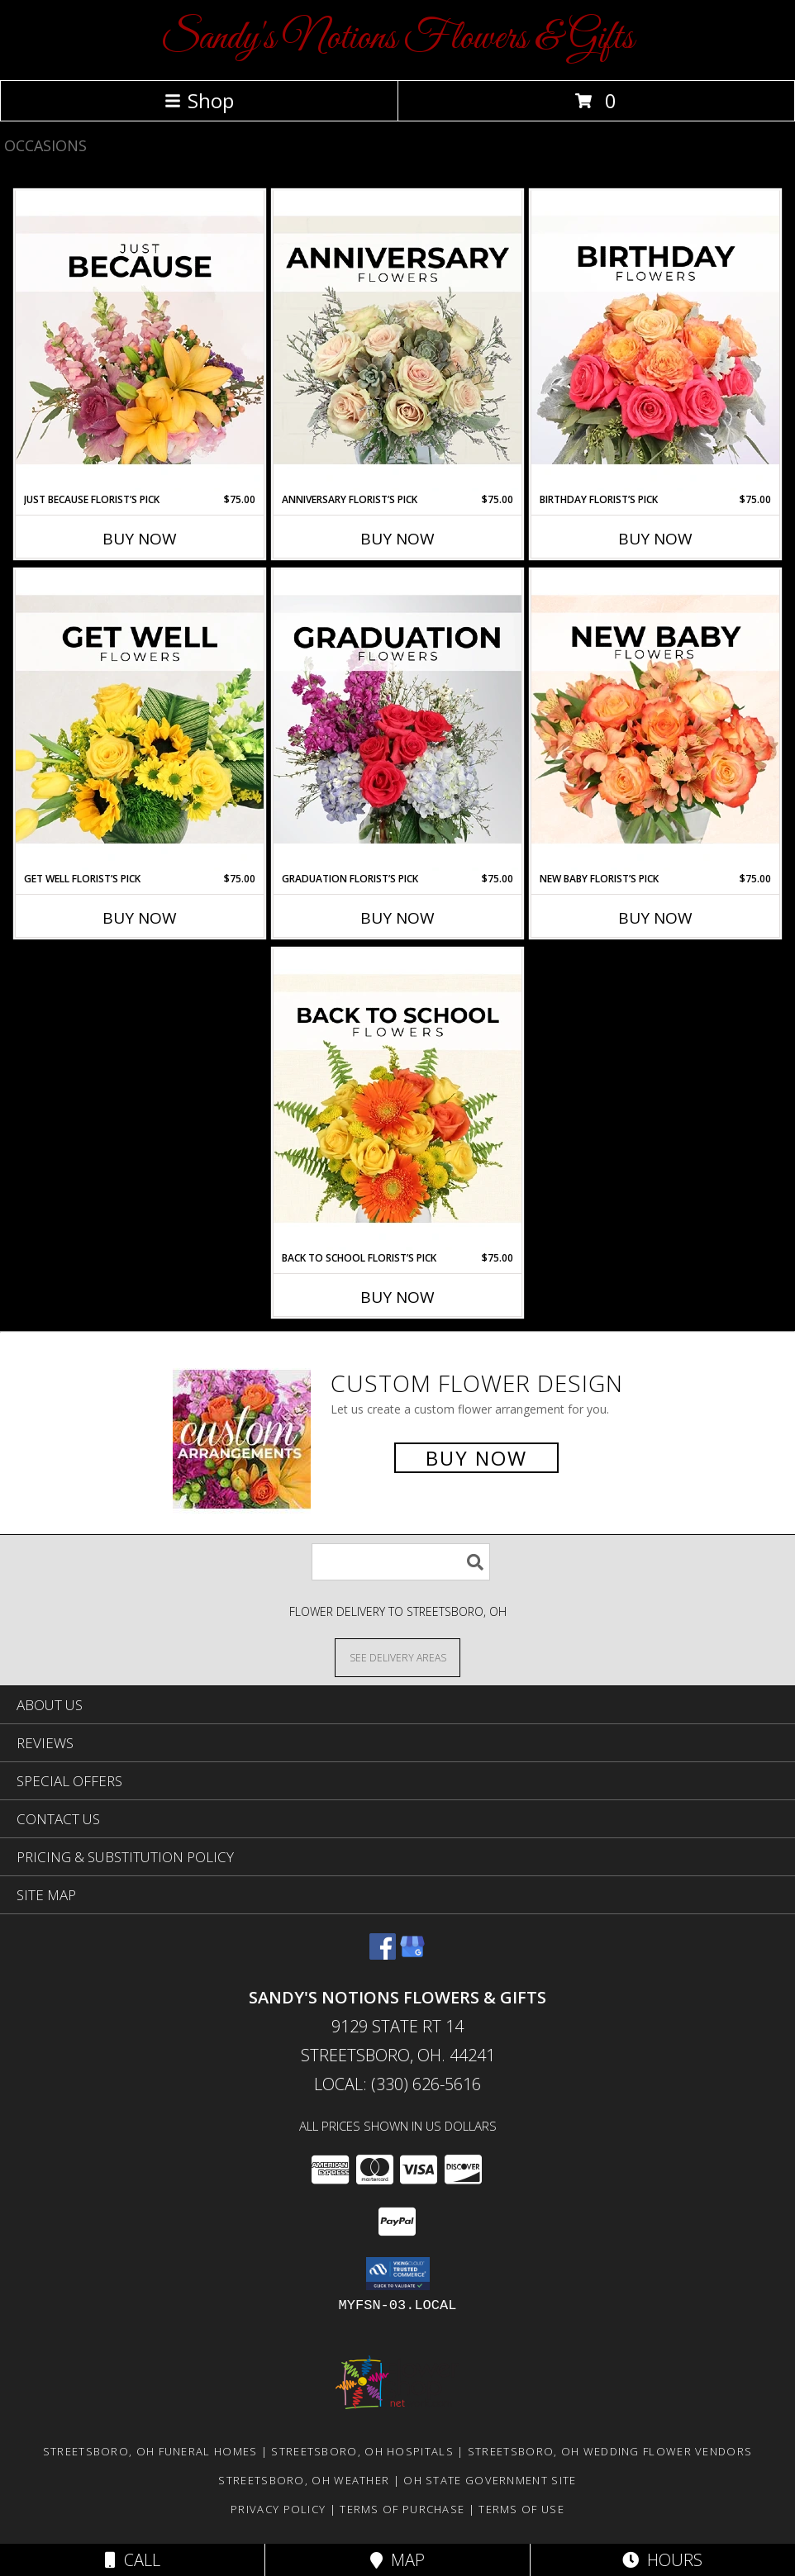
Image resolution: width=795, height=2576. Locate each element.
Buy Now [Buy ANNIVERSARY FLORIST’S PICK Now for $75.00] (397, 538)
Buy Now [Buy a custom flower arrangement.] (476, 1457)
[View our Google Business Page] (412, 1954)
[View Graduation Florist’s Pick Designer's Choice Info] (397, 720)
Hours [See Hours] (662, 2560)
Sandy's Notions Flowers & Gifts (397, 38)
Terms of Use (521, 2509)
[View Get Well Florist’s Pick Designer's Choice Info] (140, 720)
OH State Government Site (489, 2480)
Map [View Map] (397, 2560)
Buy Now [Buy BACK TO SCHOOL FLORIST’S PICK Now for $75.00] (397, 1297)
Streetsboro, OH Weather (303, 2480)
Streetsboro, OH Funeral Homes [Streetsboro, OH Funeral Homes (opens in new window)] (150, 2451)
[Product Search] (401, 1561)
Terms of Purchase (402, 2509)
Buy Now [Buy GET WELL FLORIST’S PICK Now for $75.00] (139, 918)
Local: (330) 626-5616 (397, 2084)
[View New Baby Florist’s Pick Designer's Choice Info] (655, 720)
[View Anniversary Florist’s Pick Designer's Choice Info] (397, 341)
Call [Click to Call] (132, 2560)
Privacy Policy (278, 2509)
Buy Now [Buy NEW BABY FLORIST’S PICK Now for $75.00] (655, 918)
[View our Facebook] (382, 1954)
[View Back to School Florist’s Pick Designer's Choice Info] (397, 1099)
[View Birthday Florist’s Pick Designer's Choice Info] (655, 341)
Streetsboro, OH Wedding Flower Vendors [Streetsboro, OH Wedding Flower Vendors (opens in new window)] (610, 2451)
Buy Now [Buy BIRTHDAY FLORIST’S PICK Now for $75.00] (655, 538)
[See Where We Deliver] (397, 1657)
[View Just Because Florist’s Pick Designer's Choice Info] (140, 341)
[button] (398, 2273)
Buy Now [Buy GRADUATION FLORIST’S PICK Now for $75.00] (397, 918)
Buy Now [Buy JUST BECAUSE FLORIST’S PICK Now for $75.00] (139, 538)
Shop (199, 100)
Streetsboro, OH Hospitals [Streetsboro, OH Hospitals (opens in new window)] (362, 2451)
